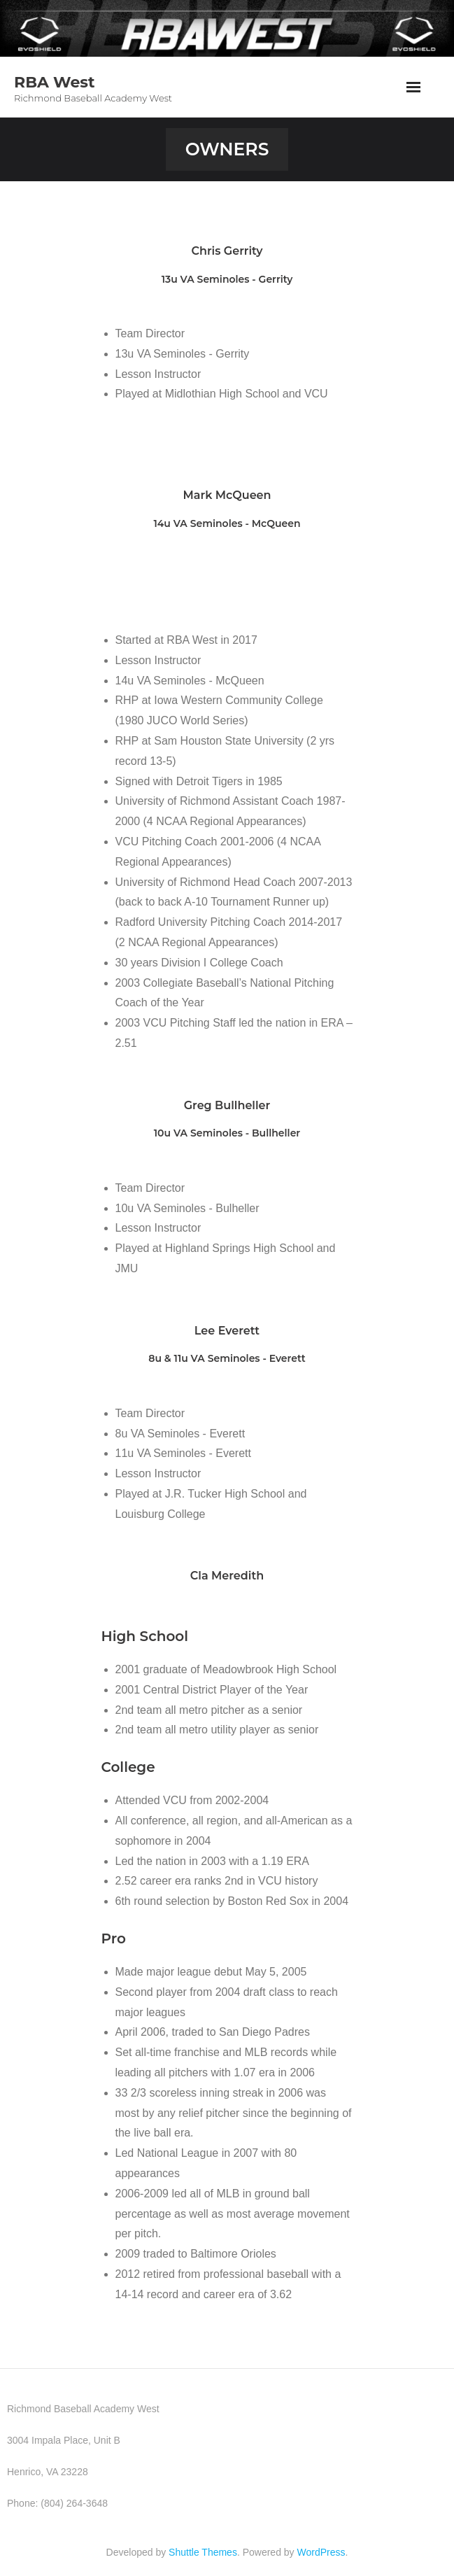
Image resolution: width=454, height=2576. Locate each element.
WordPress (321, 2552)
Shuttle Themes (203, 2552)
